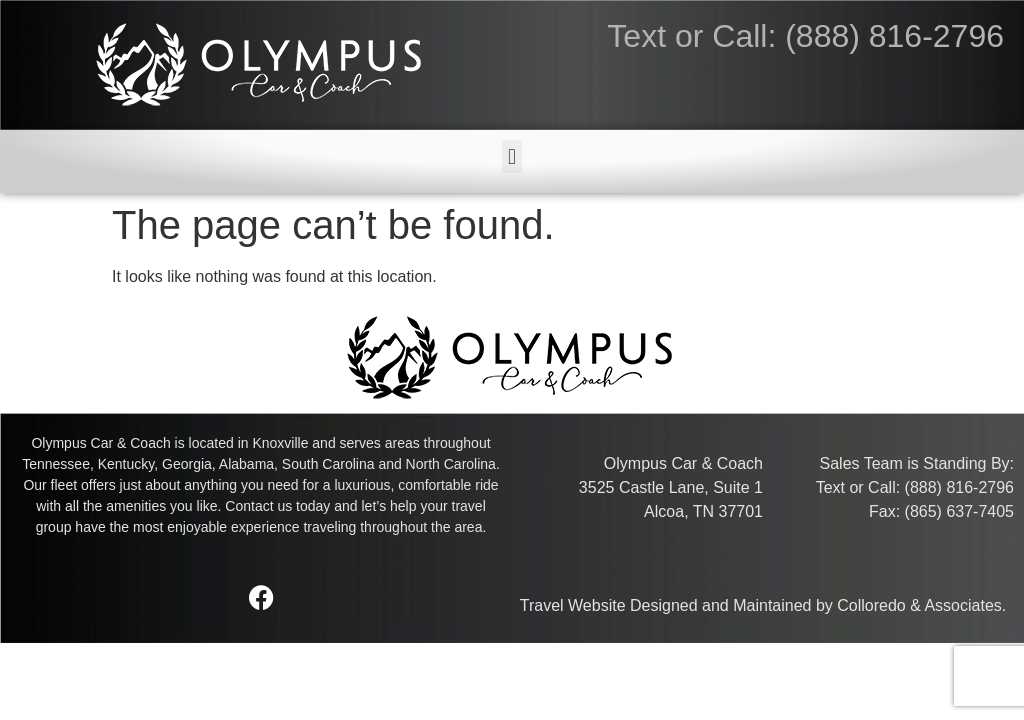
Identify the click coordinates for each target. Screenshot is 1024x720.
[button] (511, 156)
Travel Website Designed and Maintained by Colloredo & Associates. (763, 605)
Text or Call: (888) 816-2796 (805, 36)
